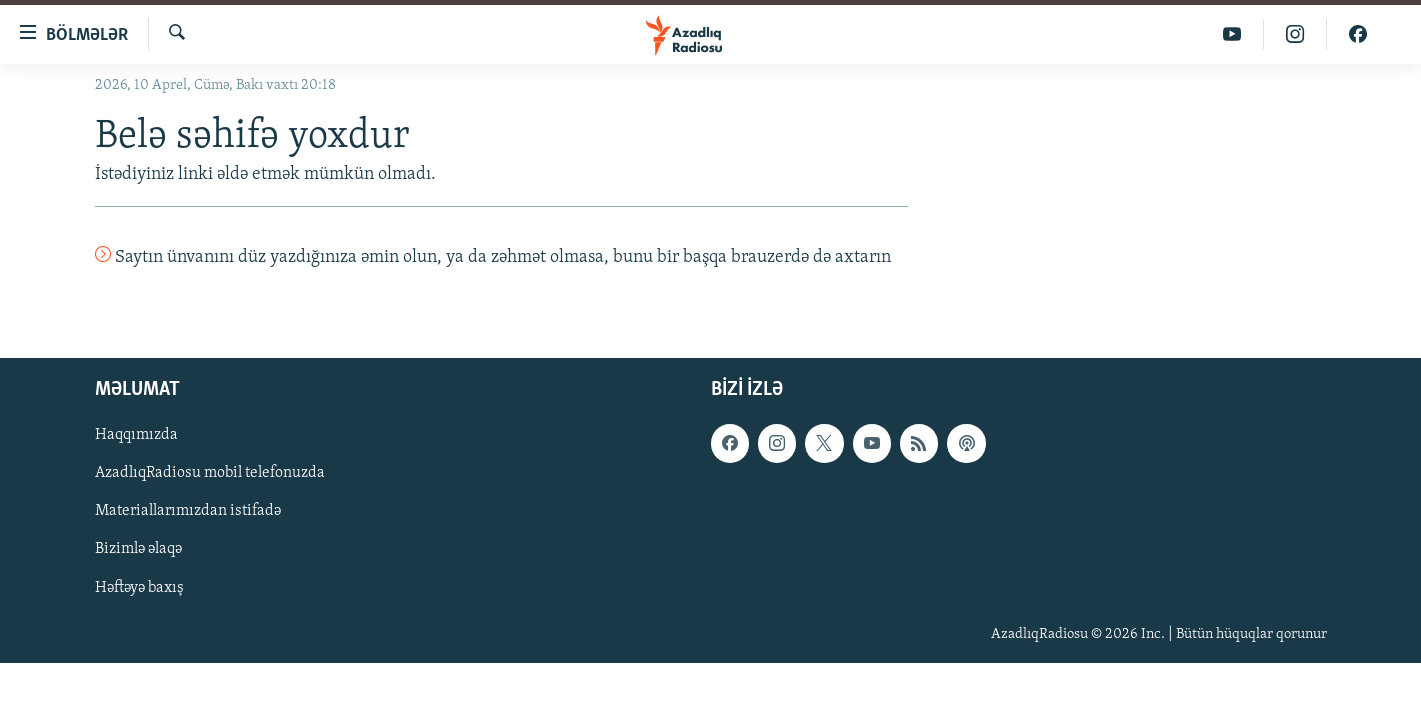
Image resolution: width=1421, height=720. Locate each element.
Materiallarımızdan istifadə (188, 511)
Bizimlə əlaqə (138, 549)
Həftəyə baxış (139, 587)
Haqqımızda (136, 435)
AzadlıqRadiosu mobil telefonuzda (210, 473)
